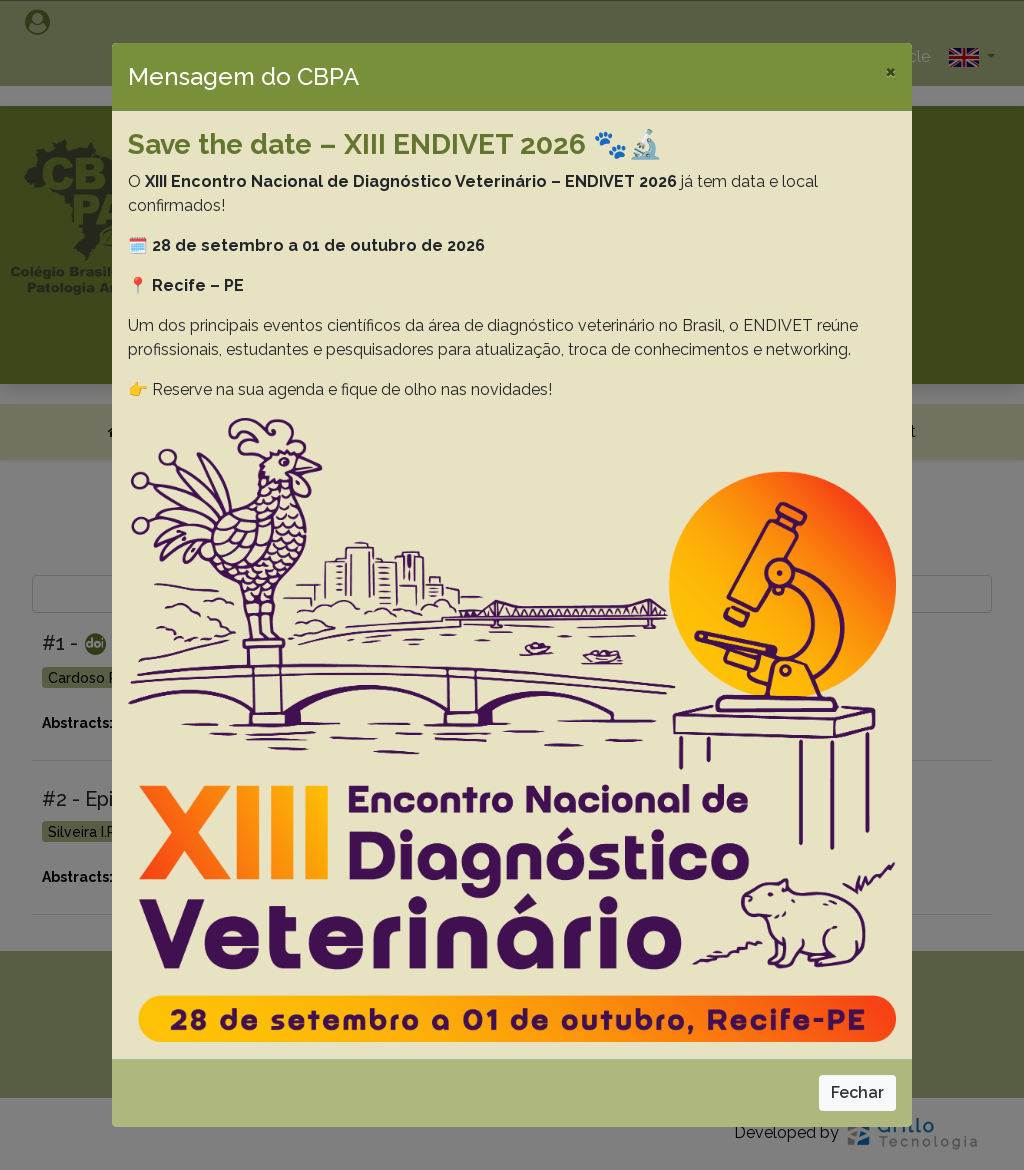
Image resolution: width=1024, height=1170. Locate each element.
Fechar (857, 1092)
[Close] (890, 71)
